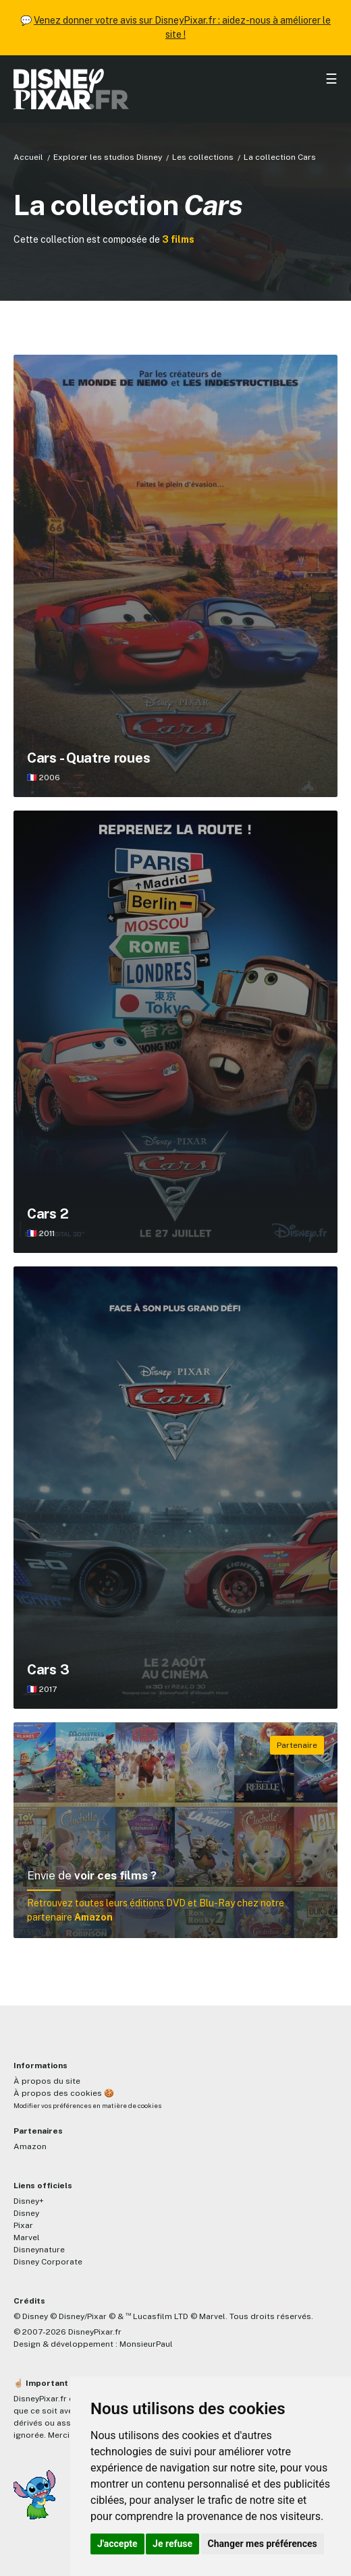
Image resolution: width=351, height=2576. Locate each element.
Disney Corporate (48, 2261)
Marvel (27, 2237)
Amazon (30, 2146)
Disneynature (39, 2249)
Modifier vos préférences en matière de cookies (87, 2105)
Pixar (23, 2225)
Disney (26, 2213)
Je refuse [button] (172, 2543)
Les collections (203, 157)
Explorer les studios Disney (107, 157)
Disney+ (29, 2201)
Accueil (28, 157)
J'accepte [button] (117, 2543)
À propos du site (47, 2081)
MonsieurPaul (146, 2344)
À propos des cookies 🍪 (64, 2093)
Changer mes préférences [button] (262, 2543)
